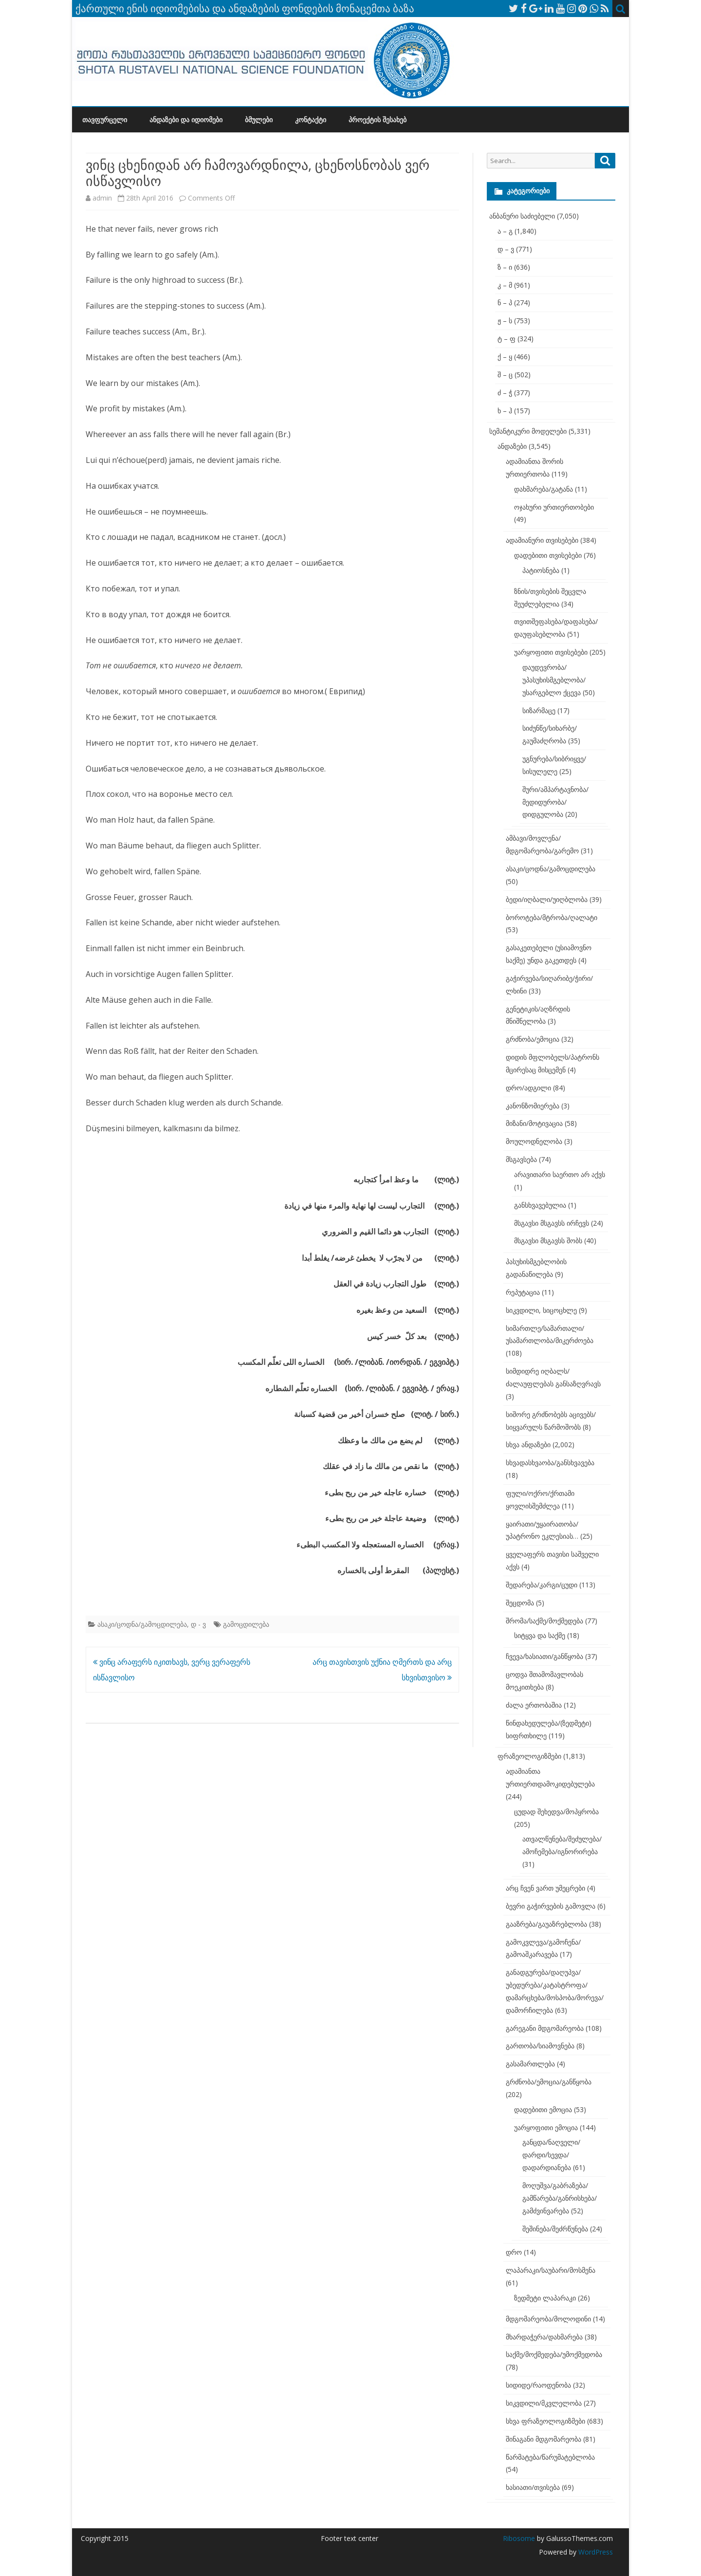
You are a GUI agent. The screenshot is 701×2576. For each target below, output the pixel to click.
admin (102, 197)
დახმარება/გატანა (543, 489)
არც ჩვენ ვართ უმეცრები (545, 1888)
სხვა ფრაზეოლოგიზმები (545, 2421)
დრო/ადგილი (528, 1087)
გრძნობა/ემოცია (532, 1039)
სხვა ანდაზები (528, 1444)
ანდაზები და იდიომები (185, 119)
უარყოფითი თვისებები (551, 652)
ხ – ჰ (505, 410)
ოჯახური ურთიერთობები (554, 507)
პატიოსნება (540, 570)
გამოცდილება (246, 1624)
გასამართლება (530, 2063)
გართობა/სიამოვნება (540, 2045)
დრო (514, 2252)
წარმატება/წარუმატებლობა (550, 2457)
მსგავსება (521, 1159)
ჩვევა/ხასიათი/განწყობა (544, 1656)
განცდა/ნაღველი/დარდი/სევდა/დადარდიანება (551, 2154)
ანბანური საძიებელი (522, 216)
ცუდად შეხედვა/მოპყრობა (556, 1811)
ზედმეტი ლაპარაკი (545, 2297)
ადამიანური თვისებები (542, 540)
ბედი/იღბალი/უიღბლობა (547, 899)
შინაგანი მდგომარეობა (543, 2439)
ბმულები (259, 119)
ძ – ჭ (505, 392)
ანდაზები (512, 446)
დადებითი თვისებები (548, 555)
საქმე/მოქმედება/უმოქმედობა (554, 2354)
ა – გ (505, 231)
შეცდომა (520, 1602)
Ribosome (519, 2538)
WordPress (594, 2552)
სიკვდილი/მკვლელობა (544, 2403)
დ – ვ (506, 249)
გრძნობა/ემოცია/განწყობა (548, 2081)
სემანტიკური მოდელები (528, 431)
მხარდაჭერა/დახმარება (544, 2336)
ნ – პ (505, 302)
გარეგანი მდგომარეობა (545, 2028)
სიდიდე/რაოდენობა (538, 2385)
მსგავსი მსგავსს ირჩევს (551, 1223)
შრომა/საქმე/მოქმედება (544, 1620)
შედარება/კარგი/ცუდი (541, 1584)
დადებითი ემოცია (543, 2109)
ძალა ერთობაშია (534, 1705)
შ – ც (505, 374)
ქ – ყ (505, 356)
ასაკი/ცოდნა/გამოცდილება (142, 1624)
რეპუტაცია (523, 1292)
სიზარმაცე (538, 710)
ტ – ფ (507, 338)
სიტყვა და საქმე (539, 1635)
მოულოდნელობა (534, 1141)
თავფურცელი (104, 119)
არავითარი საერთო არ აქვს (559, 1174)
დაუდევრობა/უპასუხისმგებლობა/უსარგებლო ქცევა (554, 679)
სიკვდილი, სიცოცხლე (541, 1310)
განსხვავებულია (540, 1205)
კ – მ (505, 285)
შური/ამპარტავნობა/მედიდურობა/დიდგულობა (555, 802)
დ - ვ (198, 1624)
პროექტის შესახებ (377, 119)
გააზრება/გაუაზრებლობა (546, 1924)
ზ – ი (505, 267)
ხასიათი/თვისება (533, 2487)
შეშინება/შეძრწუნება (555, 2228)
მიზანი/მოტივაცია (534, 1123)
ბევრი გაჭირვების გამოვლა (550, 1906)
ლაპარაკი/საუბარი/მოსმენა (550, 2270)
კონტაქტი (310, 119)
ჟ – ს (505, 320)
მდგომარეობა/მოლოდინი (548, 2318)
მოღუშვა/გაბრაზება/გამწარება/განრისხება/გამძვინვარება (559, 2198)
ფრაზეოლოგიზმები (529, 1756)
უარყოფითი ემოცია (546, 2127)
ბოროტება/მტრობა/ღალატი (551, 917)
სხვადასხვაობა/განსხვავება (550, 1462)
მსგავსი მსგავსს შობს (548, 1240)
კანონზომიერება (532, 1105)
